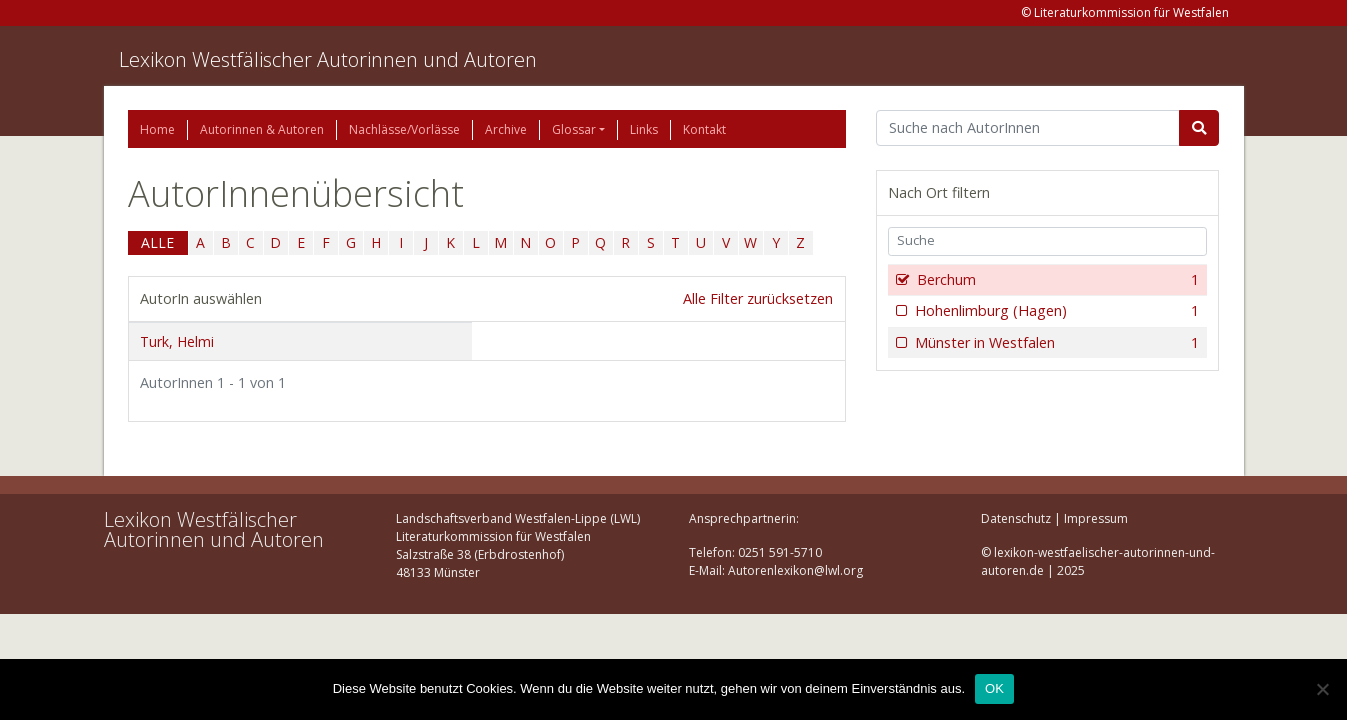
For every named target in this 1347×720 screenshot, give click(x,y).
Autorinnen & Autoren (262, 129)
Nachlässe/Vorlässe (404, 129)
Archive (506, 129)
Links (644, 129)
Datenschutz (1016, 518)
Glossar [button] (574, 129)
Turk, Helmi (177, 341)
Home (157, 129)
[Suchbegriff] (1028, 128)
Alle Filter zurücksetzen (758, 298)
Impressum (1096, 518)
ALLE (157, 242)
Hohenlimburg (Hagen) (1055, 311)
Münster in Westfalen (1055, 343)
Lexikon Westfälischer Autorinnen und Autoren (328, 59)
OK (994, 688)
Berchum (1056, 280)
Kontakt (704, 129)
